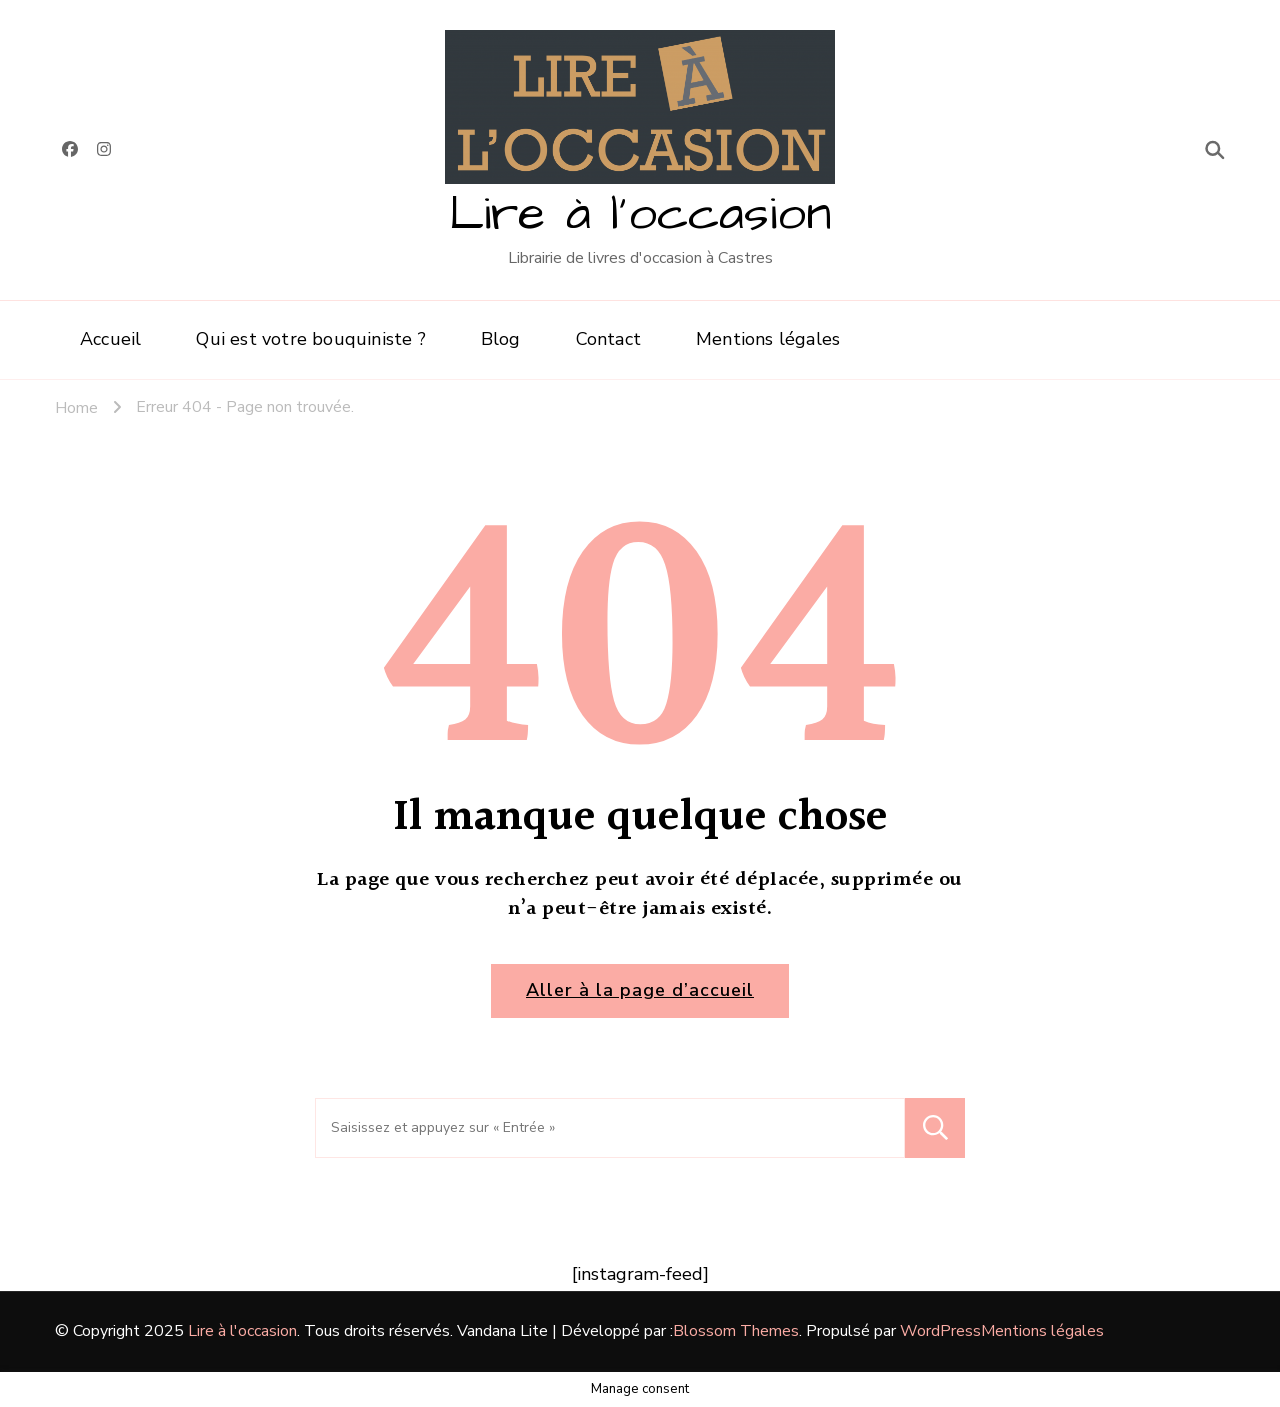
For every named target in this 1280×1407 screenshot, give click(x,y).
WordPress (940, 1331)
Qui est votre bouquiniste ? (310, 339)
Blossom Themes (736, 1331)
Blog (501, 339)
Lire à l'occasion (640, 214)
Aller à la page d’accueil (640, 990)
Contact (608, 339)
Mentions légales (768, 339)
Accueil (110, 339)
